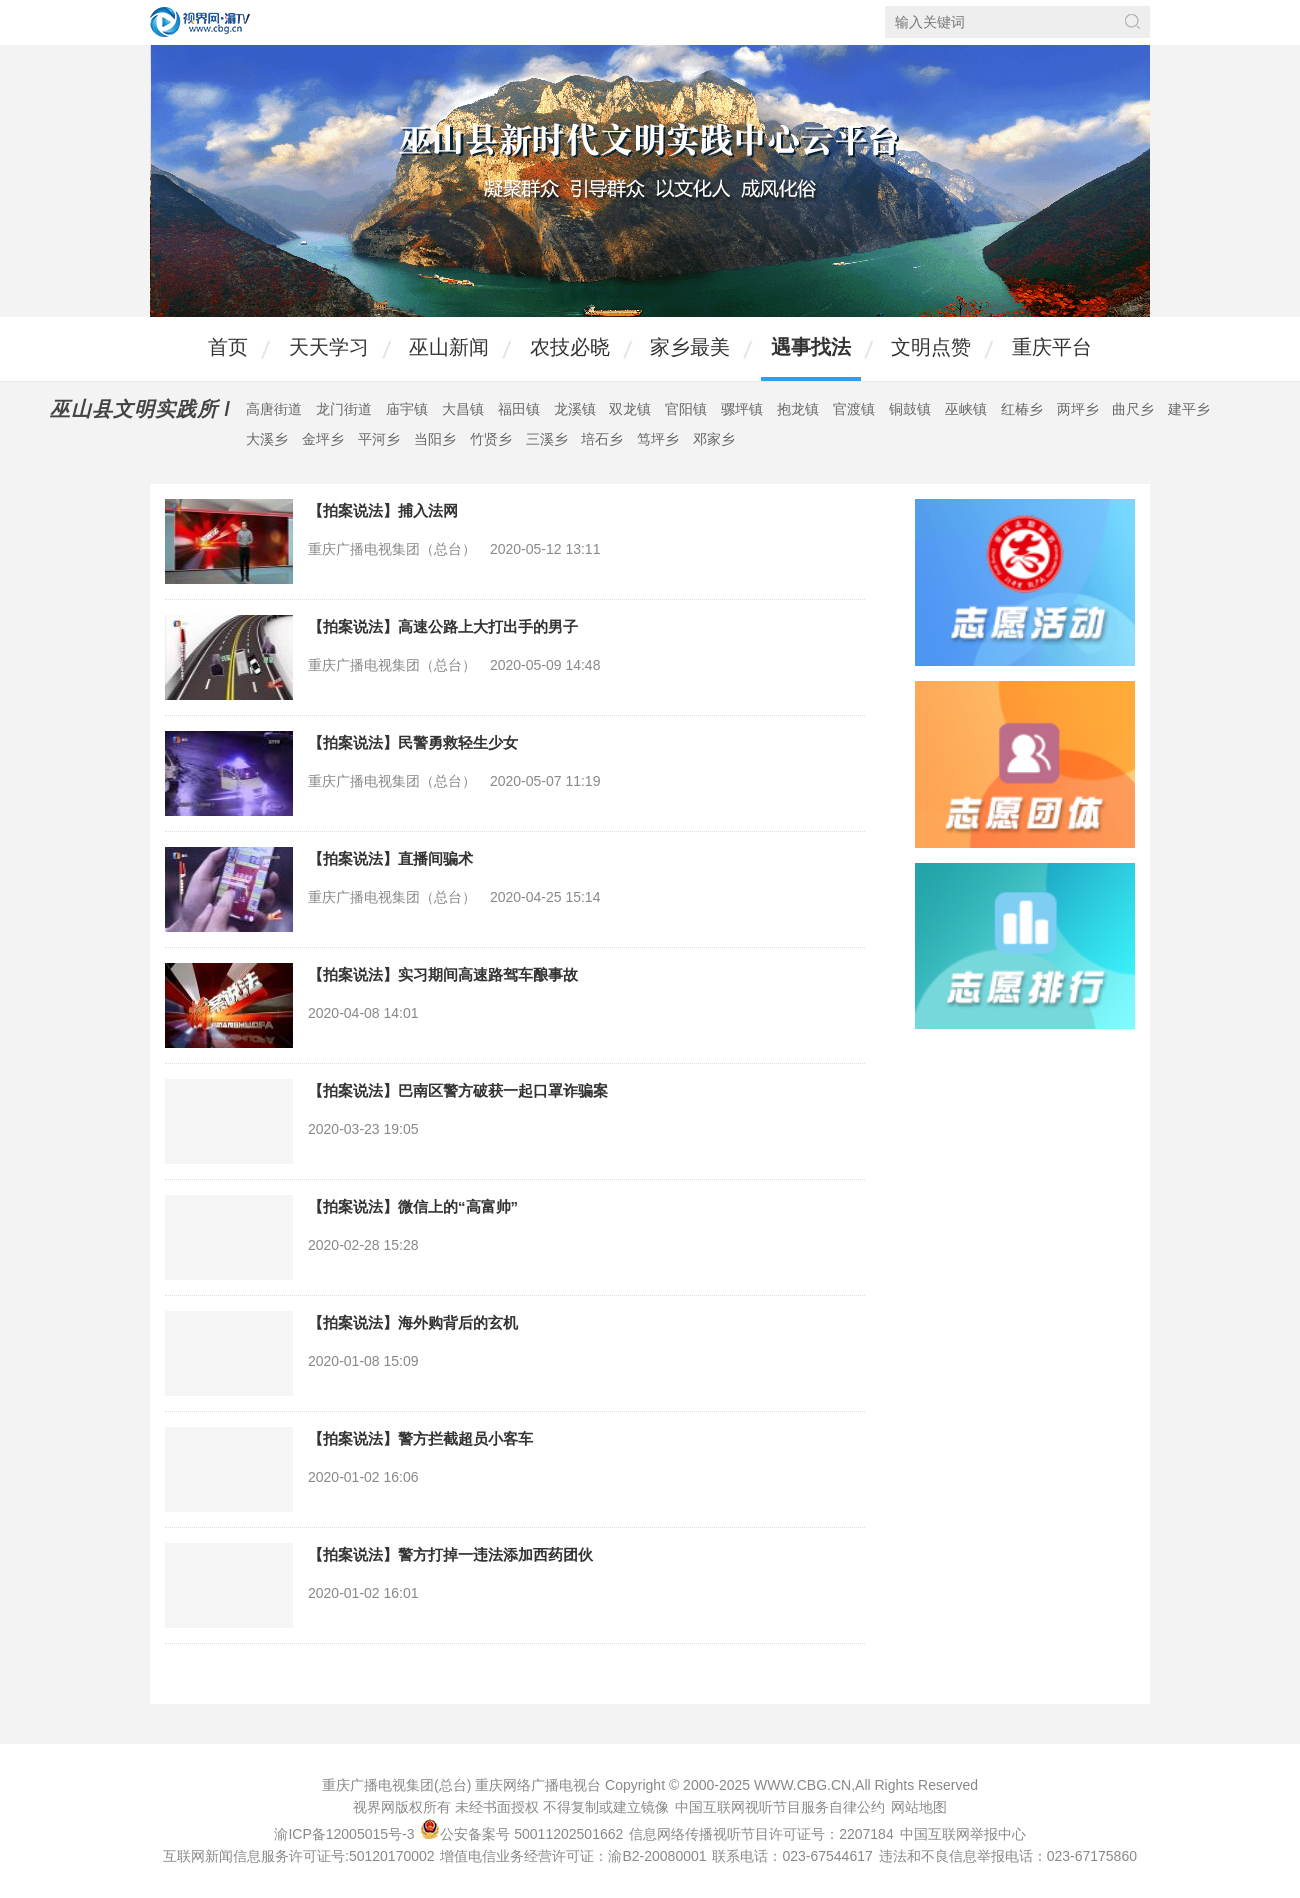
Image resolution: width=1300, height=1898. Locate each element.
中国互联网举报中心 (963, 1834)
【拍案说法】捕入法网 (383, 510)
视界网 (200, 22)
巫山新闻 (449, 347)
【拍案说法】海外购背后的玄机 (413, 1322)
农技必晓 (570, 347)
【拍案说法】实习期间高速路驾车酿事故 (443, 974)
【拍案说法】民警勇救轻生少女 (413, 742)
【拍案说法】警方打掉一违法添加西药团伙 (450, 1554)
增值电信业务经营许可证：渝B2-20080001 (573, 1856)
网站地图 (919, 1807)
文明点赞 (931, 347)
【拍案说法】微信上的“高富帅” (413, 1206)
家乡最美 (690, 347)
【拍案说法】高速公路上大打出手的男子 (443, 626)
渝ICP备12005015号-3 (344, 1834)
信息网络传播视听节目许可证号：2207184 (761, 1834)
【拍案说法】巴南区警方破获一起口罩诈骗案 (458, 1090)
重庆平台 (1052, 347)
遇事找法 (811, 347)
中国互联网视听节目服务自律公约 (780, 1807)
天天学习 (329, 347)
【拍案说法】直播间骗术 (390, 858)
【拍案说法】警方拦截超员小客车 (420, 1438)
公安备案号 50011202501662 (523, 1834)
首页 (228, 347)
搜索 (1132, 21)
